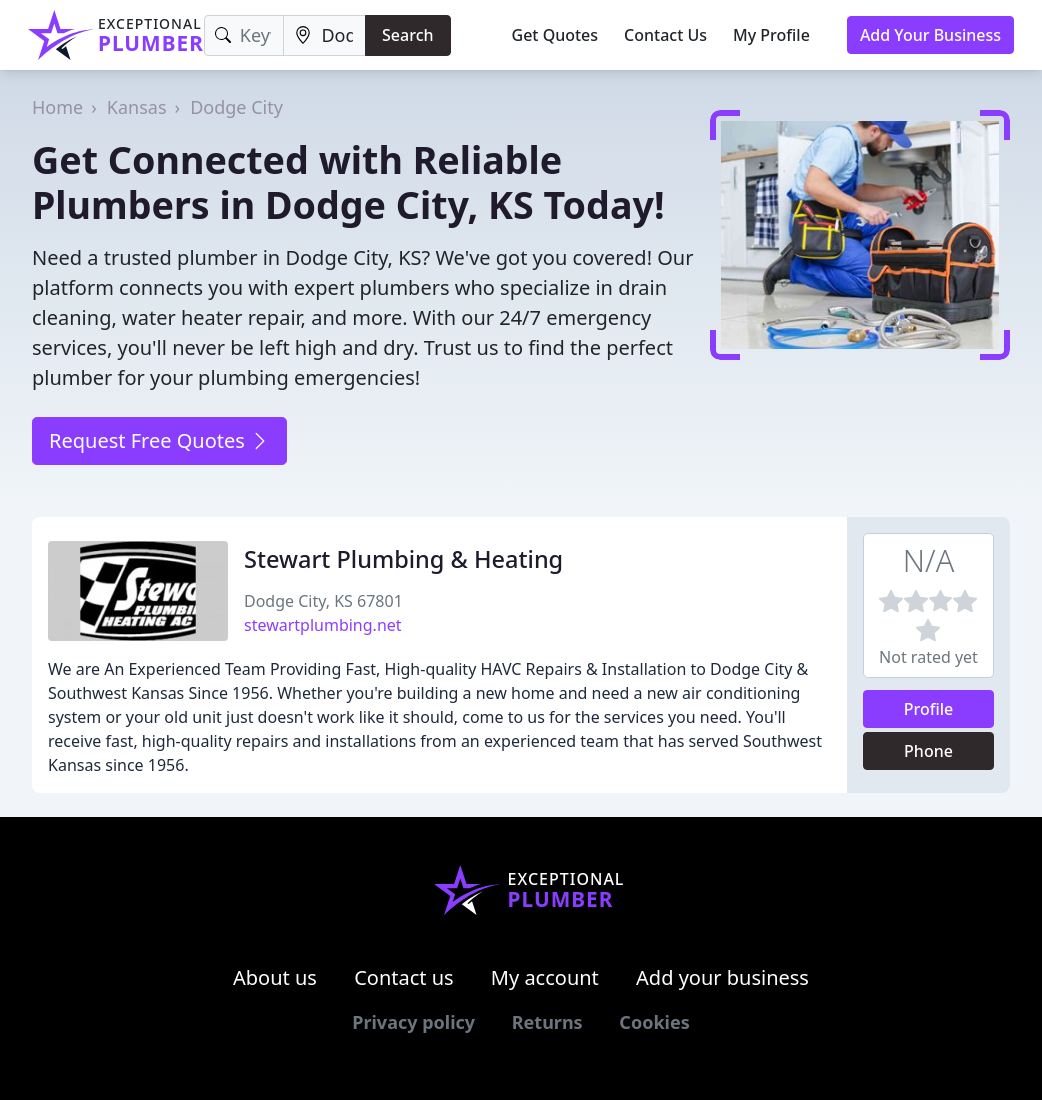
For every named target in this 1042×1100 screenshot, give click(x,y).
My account (545, 977)
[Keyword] (244, 35)
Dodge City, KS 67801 (323, 601)
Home (57, 107)
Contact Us (665, 35)
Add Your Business (930, 35)
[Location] (324, 35)
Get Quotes (555, 35)
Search (407, 35)
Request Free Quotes (159, 440)
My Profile (771, 35)
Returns (547, 1022)
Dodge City (236, 107)
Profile (929, 709)
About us (275, 977)
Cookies (654, 1022)
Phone (928, 751)
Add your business (722, 977)
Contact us (404, 977)
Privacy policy (413, 1022)
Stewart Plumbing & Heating (403, 559)
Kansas (137, 107)
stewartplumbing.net (323, 625)
